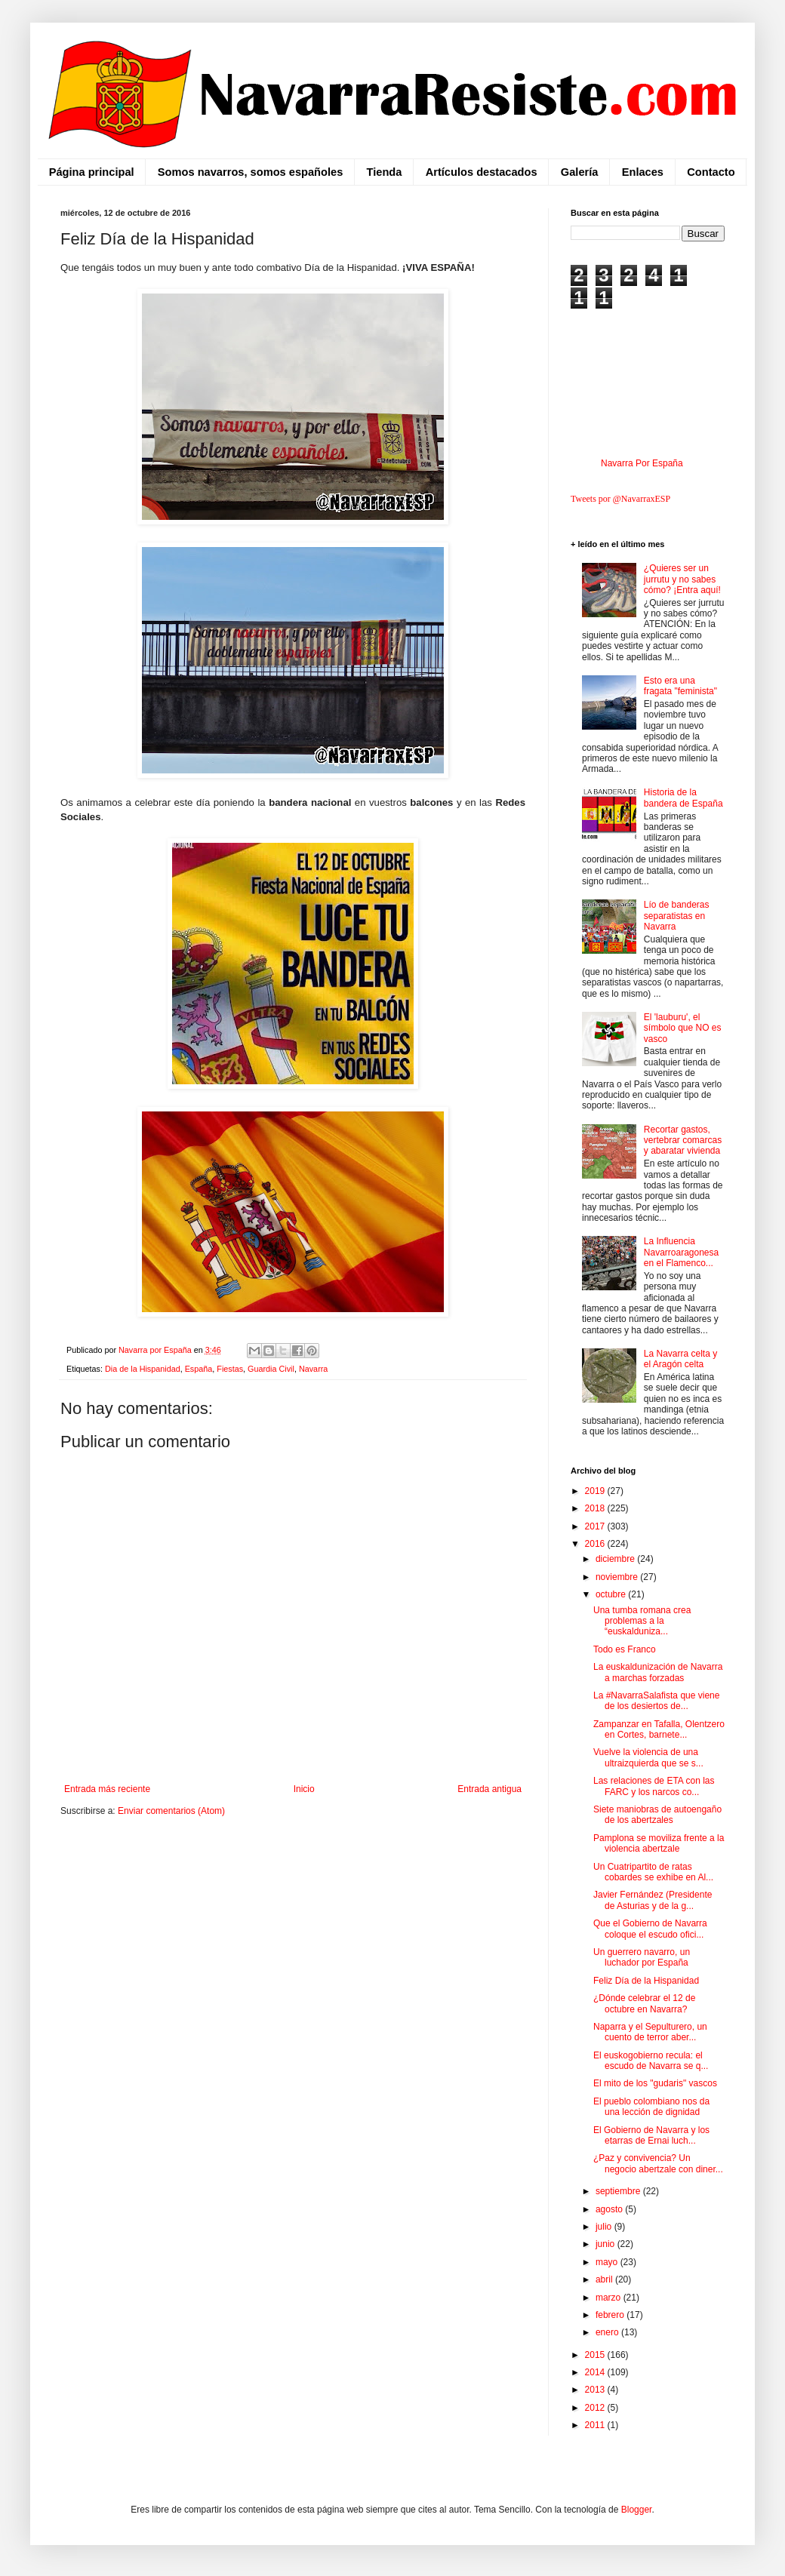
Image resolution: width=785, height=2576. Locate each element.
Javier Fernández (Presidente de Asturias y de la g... (652, 1899)
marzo (609, 2297)
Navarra (313, 1368)
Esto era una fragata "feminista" (680, 685)
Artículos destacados (481, 172)
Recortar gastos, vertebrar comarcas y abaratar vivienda (683, 1140)
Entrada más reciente (107, 1789)
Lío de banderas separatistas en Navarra (677, 915)
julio (605, 2226)
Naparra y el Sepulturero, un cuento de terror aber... (650, 2032)
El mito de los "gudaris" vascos (655, 2083)
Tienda (384, 172)
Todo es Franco (624, 1649)
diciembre (616, 1559)
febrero (611, 2315)
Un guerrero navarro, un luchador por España (641, 1957)
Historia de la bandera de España (683, 797)
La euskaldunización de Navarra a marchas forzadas (657, 1672)
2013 (596, 2389)
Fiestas (230, 1368)
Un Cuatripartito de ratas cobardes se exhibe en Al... (653, 1872)
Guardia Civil (271, 1368)
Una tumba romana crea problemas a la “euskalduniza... (642, 1621)
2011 (596, 2425)
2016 (596, 1544)
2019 (596, 1491)
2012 (596, 2407)
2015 (596, 2355)
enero (608, 2332)
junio (606, 2244)
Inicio (304, 1789)
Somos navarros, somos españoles (250, 172)
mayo (608, 2262)
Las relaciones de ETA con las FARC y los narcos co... (654, 1786)
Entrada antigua (489, 1789)
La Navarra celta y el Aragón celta (680, 1358)
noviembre (618, 1577)
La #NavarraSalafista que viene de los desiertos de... (656, 1700)
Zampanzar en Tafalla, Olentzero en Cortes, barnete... (659, 1729)
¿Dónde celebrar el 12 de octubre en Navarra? (644, 2003)
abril (605, 2279)
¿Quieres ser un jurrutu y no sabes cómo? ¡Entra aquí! (682, 579)
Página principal (91, 172)
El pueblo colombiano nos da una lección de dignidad (651, 2106)
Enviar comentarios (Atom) (171, 1811)
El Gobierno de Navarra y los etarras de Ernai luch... (651, 2135)
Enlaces (642, 172)
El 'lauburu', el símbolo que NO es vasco (683, 1028)
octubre (612, 1594)
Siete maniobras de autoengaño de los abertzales (657, 1814)
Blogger (636, 2509)
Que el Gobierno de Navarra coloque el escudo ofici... (650, 1928)
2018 (596, 1508)
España (199, 1368)
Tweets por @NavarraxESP (620, 498)
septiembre (619, 2191)
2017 (596, 1526)
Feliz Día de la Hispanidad (646, 1980)
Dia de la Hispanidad (142, 1368)
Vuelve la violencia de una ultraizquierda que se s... (648, 1757)
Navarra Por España (642, 463)
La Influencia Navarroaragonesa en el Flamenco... (681, 1252)
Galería (580, 172)
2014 (596, 2372)
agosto (610, 2209)
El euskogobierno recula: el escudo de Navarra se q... (650, 2060)
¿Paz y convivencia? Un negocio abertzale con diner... (658, 2163)
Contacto (710, 172)
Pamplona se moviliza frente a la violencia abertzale (658, 1843)
